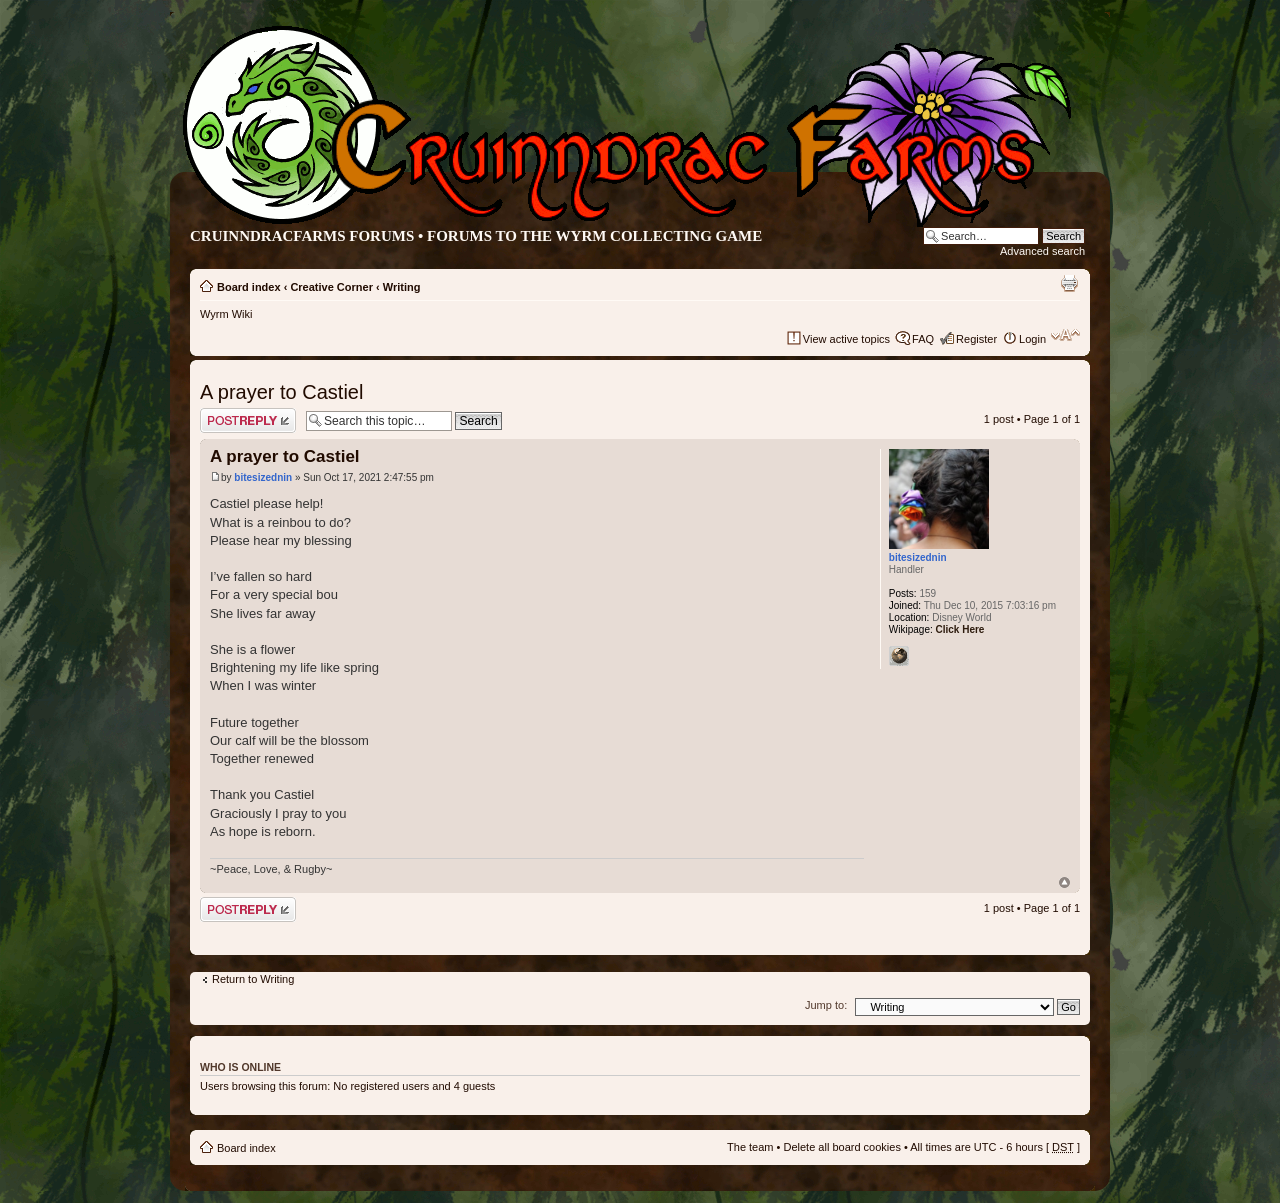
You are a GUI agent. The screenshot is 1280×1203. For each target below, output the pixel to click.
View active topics (846, 339)
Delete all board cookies (841, 1147)
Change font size (1065, 335)
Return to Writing (253, 979)
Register (976, 339)
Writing (402, 287)
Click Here (960, 629)
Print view (1069, 283)
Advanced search (1042, 251)
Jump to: (826, 1005)
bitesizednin (263, 477)
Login (1032, 339)
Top (1064, 882)
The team (750, 1147)
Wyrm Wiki (226, 314)
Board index (249, 287)
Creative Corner (331, 287)
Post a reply (248, 420)
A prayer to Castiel (281, 392)
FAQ (923, 339)
